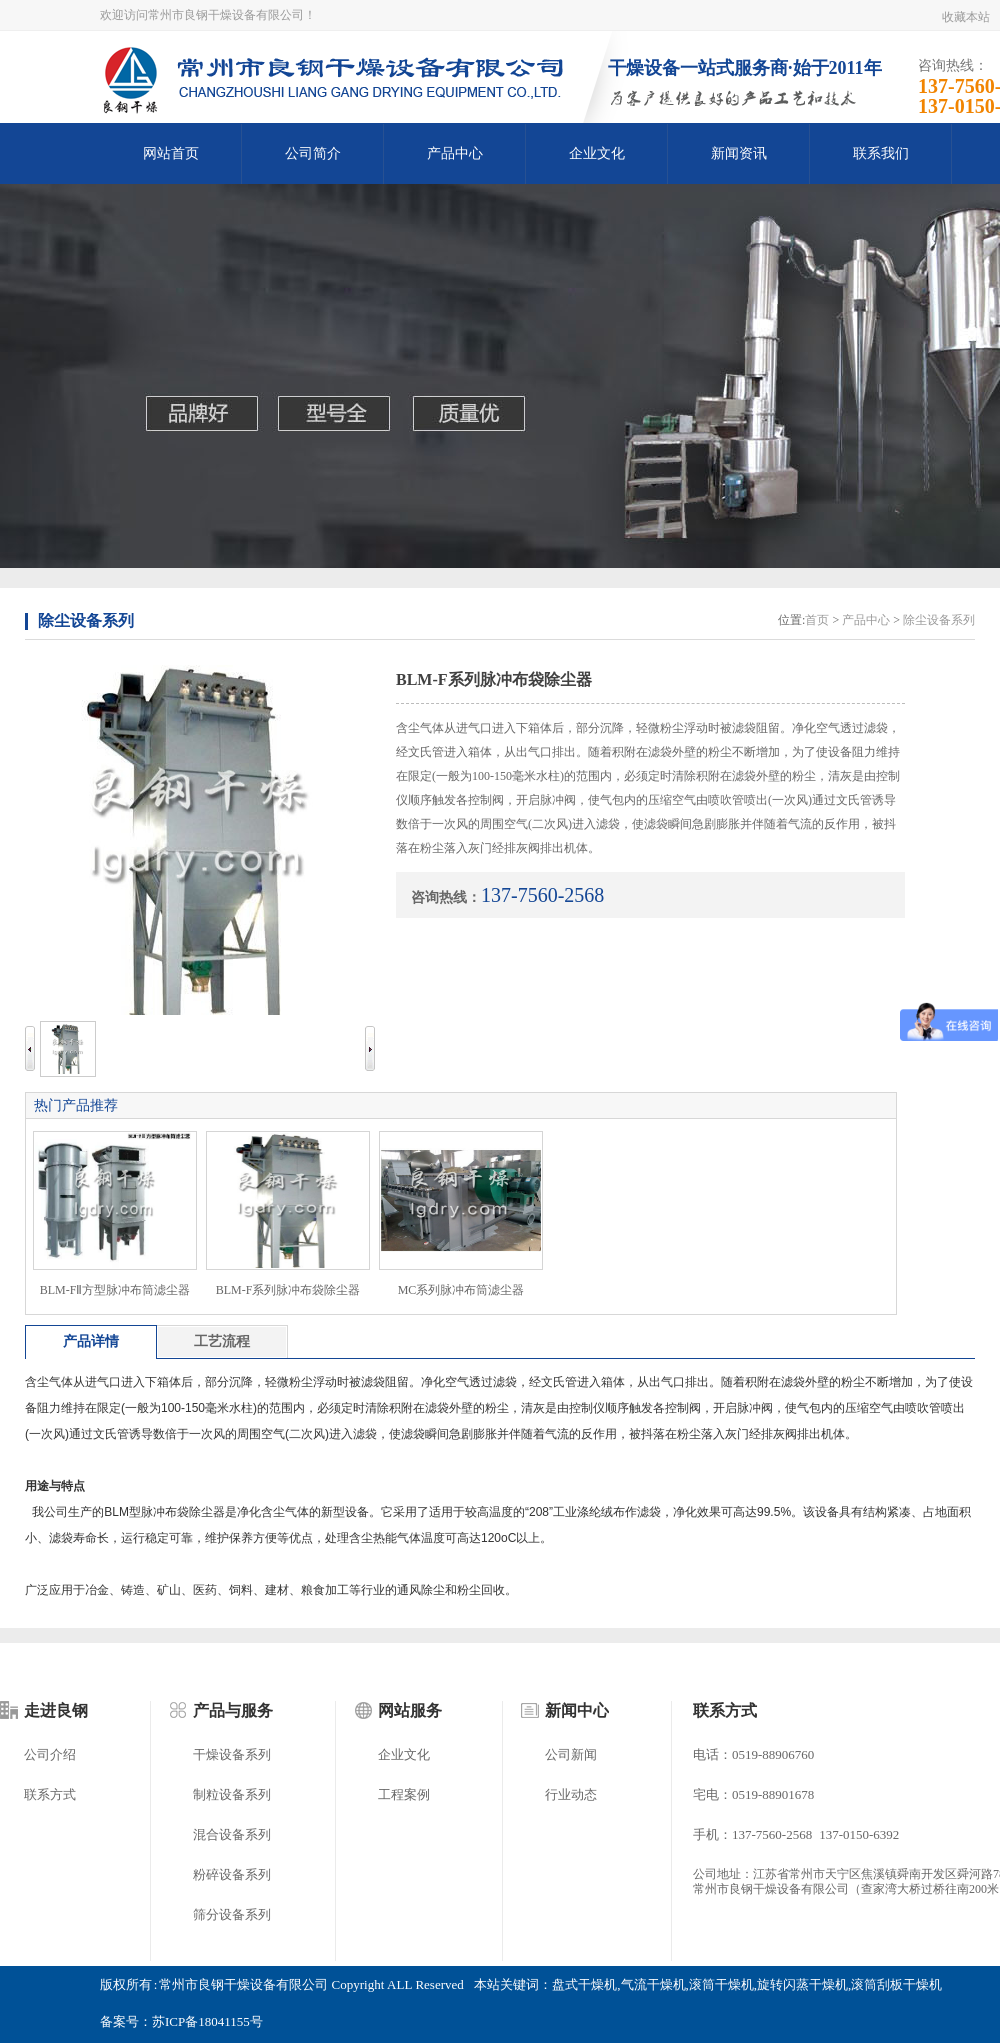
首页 (817, 620)
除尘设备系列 (86, 620)
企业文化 (597, 153)
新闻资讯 (739, 153)
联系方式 (50, 1794)
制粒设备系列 (232, 1794)
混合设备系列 (232, 1834)
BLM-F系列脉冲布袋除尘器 (288, 1290)
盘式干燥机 (584, 1984)
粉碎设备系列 (232, 1874)
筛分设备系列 (232, 1914)
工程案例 (404, 1794)
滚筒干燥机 (721, 1984)
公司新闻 (571, 1754)
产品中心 (455, 153)
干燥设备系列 (232, 1754)
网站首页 (171, 153)
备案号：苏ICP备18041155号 (181, 2021)
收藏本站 (966, 17)
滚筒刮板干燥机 (896, 1984)
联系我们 (881, 153)
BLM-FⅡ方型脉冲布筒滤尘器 (115, 1290)
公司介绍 (50, 1754)
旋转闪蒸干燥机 (802, 1984)
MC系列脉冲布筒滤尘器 (461, 1290)
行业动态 (571, 1794)
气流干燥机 (653, 1984)
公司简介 (313, 153)
